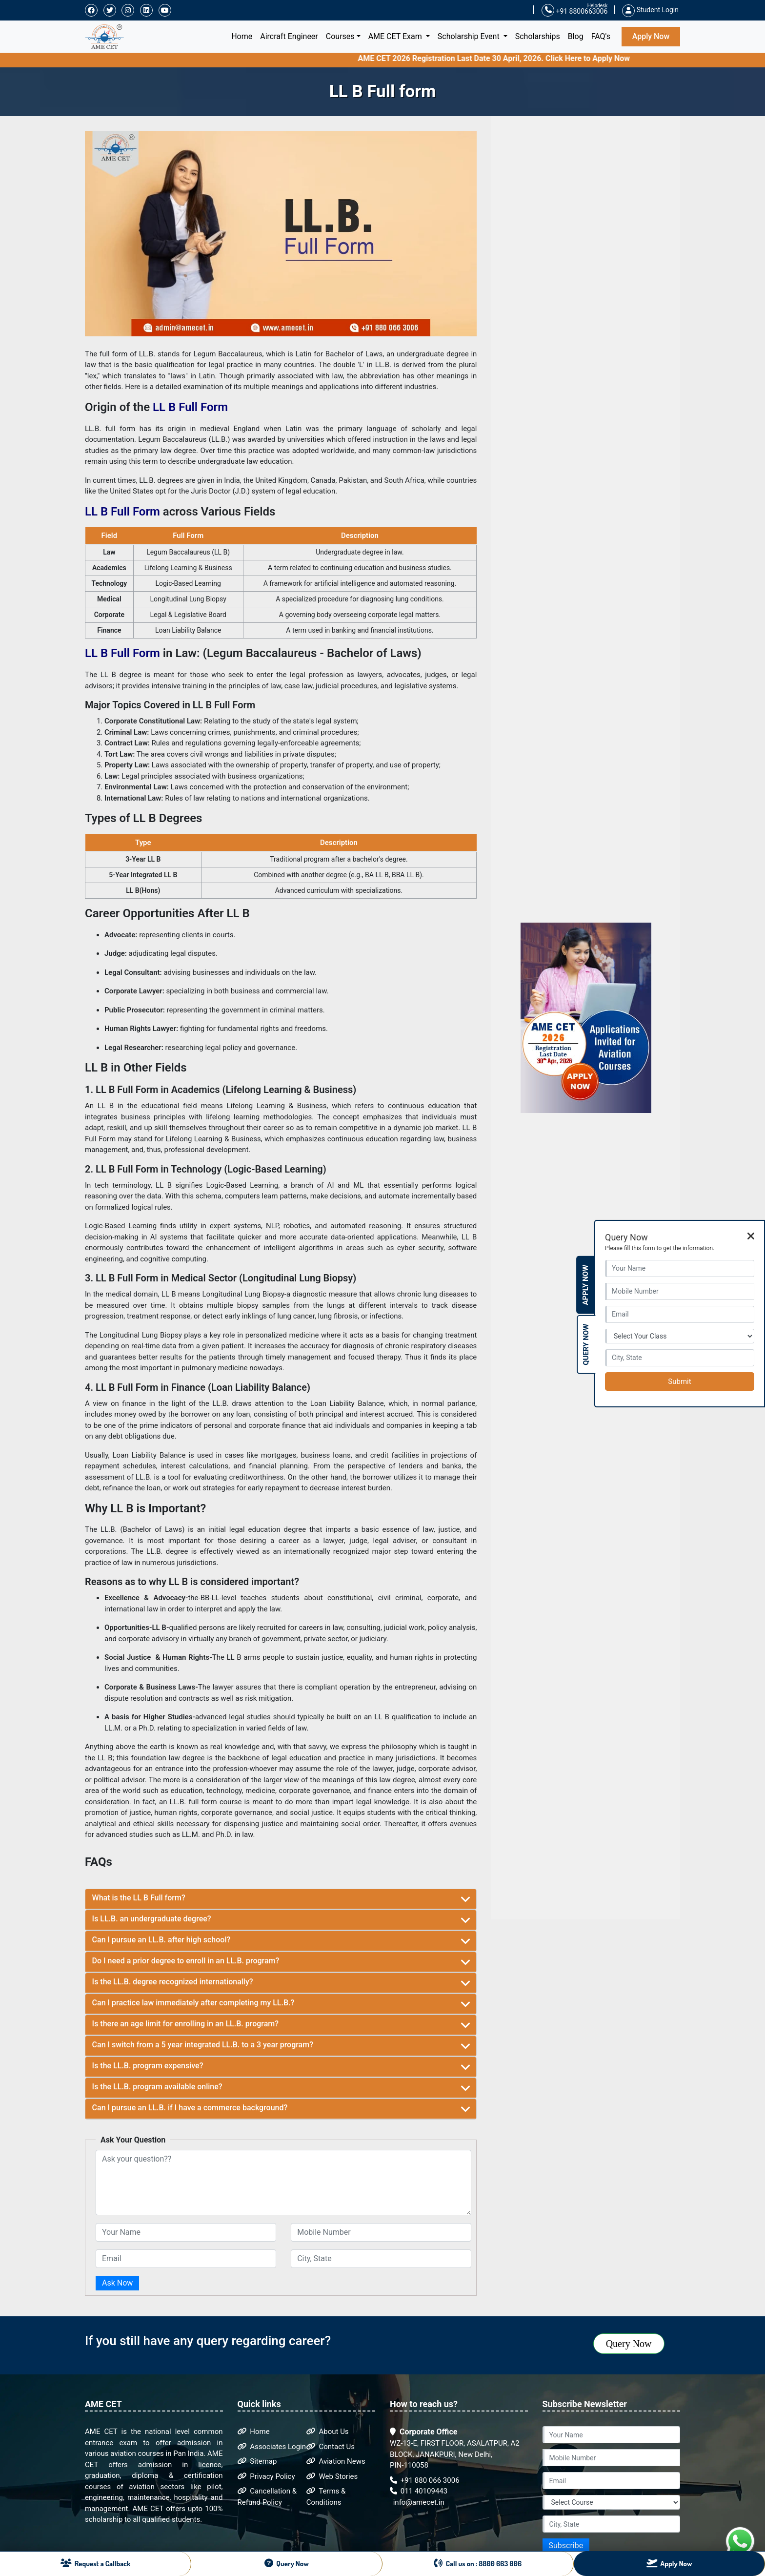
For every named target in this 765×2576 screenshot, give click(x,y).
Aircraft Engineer (289, 36)
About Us (327, 2431)
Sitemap (257, 2461)
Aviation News (335, 2461)
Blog (576, 36)
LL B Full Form (190, 407)
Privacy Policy (266, 2476)
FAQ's (600, 36)
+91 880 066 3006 (425, 2480)
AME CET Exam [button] (396, 36)
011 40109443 (418, 2491)
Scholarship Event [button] (470, 36)
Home (243, 35)
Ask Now (117, 2282)
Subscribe (566, 2545)
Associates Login (272, 2446)
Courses (340, 36)
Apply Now (651, 36)
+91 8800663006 (574, 10)
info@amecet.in (417, 2502)
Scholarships (537, 36)
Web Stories (332, 2476)
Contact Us (330, 2446)
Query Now (629, 2343)
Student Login (650, 10)
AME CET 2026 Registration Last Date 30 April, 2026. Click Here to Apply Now (520, 58)
